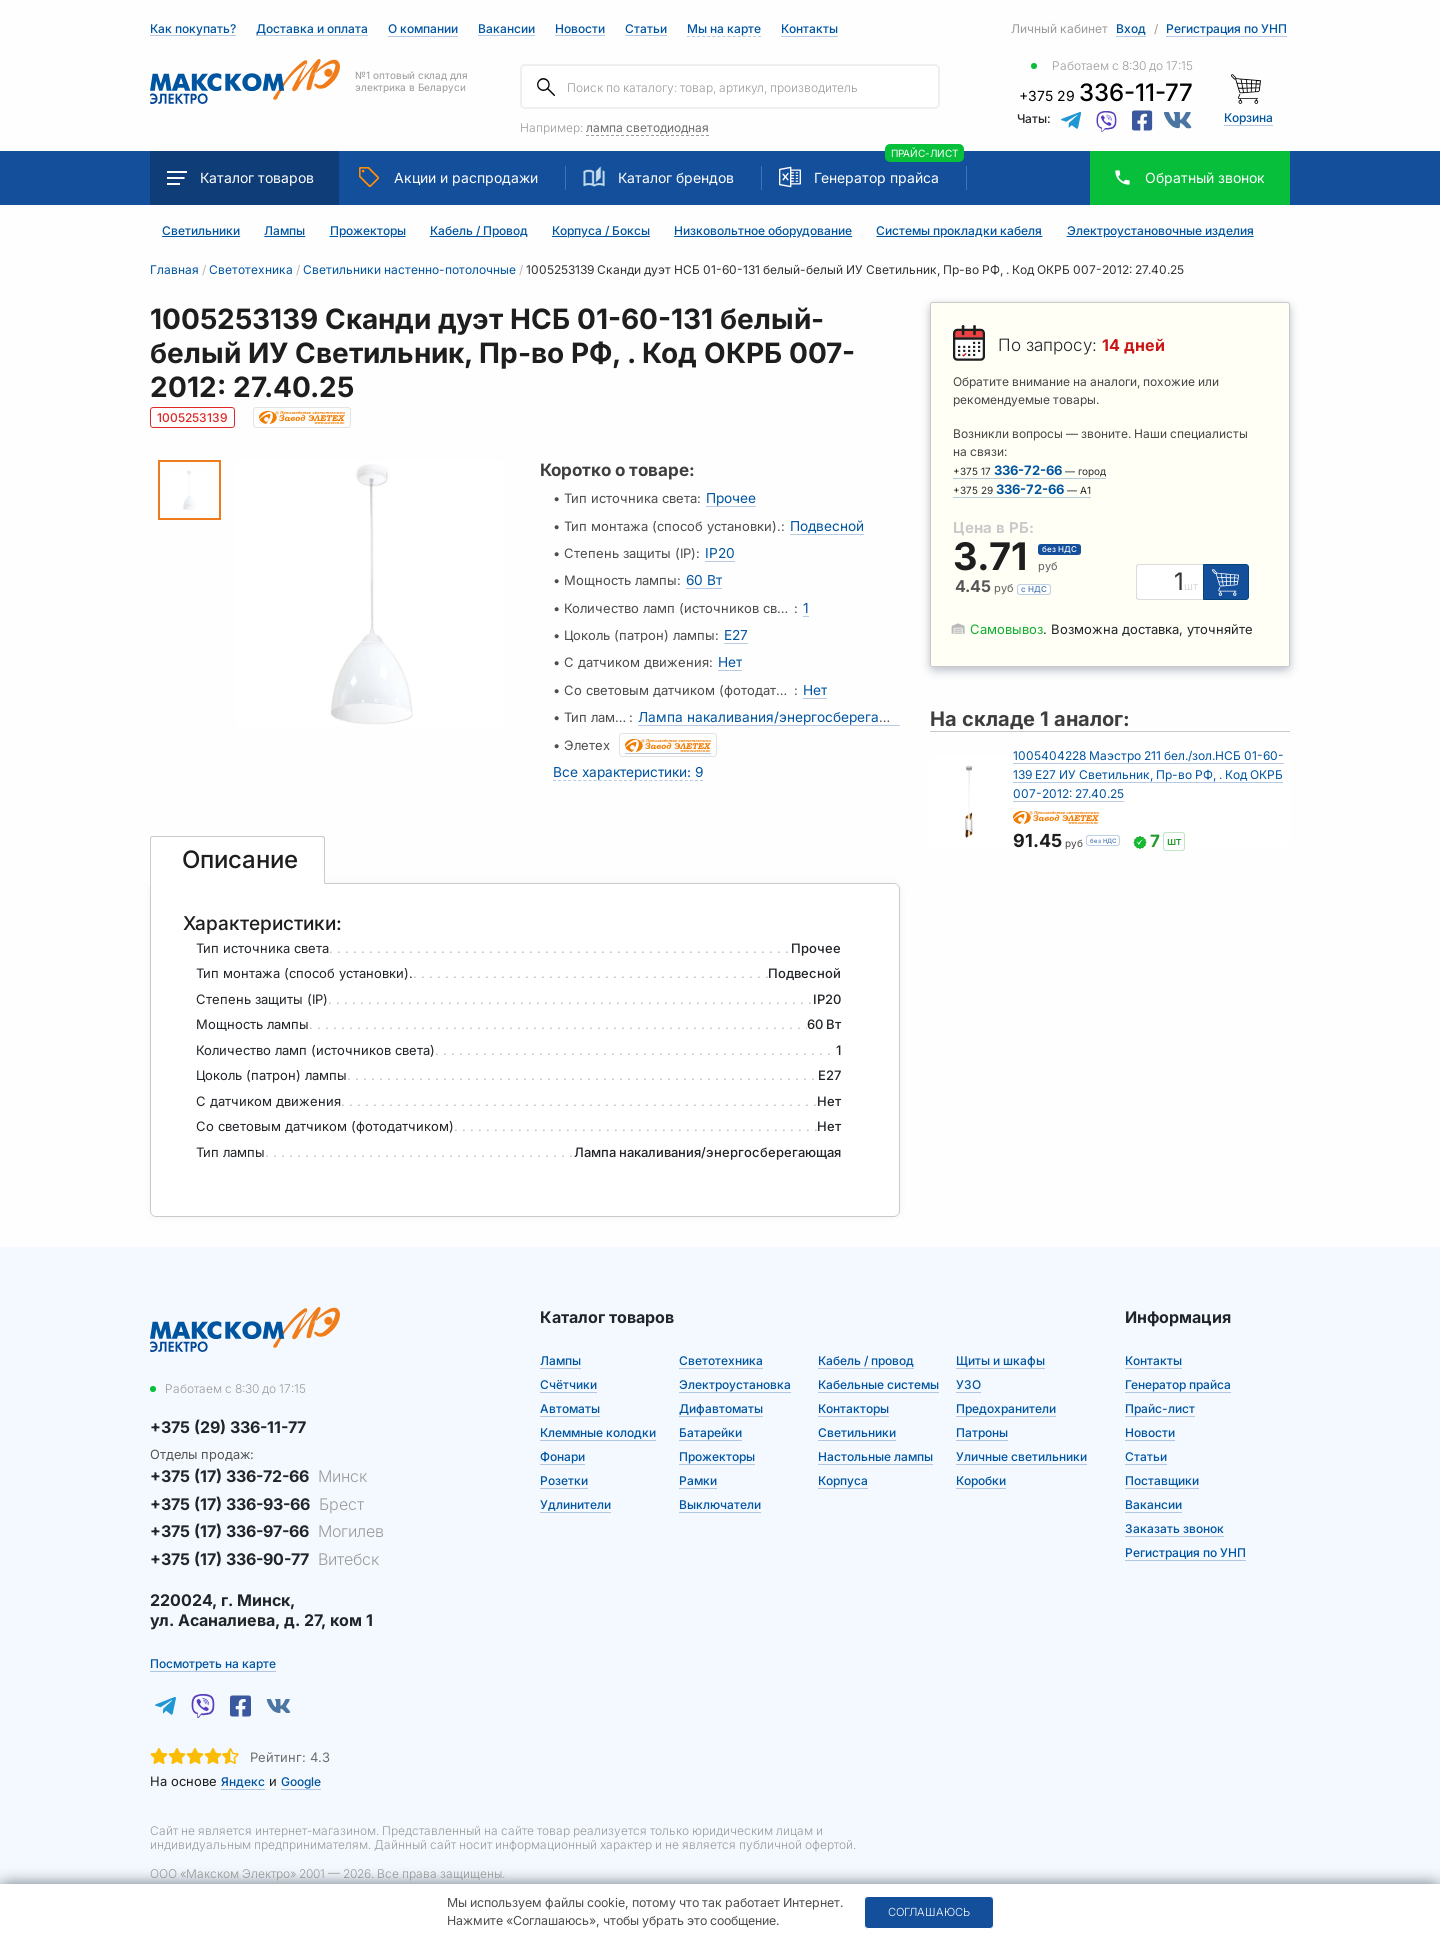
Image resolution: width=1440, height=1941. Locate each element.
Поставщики (1162, 1465)
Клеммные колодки (598, 1417)
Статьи (646, 29)
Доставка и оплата (312, 29)
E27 (735, 628)
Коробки (981, 1465)
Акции (448, 177)
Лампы (284, 231)
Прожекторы (368, 231)
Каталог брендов (658, 177)
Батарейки (710, 1417)
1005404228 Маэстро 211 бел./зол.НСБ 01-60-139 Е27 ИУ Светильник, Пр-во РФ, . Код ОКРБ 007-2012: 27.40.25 (1148, 774)
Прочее (731, 498)
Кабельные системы (878, 1369)
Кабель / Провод (479, 231)
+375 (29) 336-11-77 (228, 1412)
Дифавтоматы (721, 1393)
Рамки (698, 1465)
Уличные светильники (1021, 1441)
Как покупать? (193, 29)
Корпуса (843, 1465)
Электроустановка (735, 1369)
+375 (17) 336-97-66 (267, 1516)
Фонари (562, 1441)
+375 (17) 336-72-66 (258, 1461)
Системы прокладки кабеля (959, 231)
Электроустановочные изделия (1160, 231)
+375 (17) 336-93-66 (257, 1489)
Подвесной (826, 524)
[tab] (238, 845)
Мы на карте (724, 28)
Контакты (809, 28)
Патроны (982, 1417)
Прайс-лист (1160, 1393)
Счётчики (568, 1369)
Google (301, 1766)
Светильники (201, 231)
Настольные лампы (875, 1441)
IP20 (718, 550)
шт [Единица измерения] (1194, 587)
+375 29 (1106, 95)
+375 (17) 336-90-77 (264, 1543)
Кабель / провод (866, 1345)
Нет (730, 654)
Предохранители (1006, 1393)
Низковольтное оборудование (763, 231)
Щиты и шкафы (1000, 1345)
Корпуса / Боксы (601, 231)
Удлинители (575, 1489)
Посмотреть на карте (213, 1648)
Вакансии (506, 29)
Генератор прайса (876, 177)
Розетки (564, 1465)
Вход (1131, 28)
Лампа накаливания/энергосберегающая (773, 706)
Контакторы (853, 1393)
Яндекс (243, 1766)
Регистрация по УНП (1226, 28)
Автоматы (570, 1393)
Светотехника (721, 1345)
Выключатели (720, 1489)
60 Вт (703, 576)
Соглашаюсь (929, 1912)
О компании (423, 28)
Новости (580, 29)
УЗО (968, 1369)
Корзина (1248, 117)
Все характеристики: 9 (626, 758)
